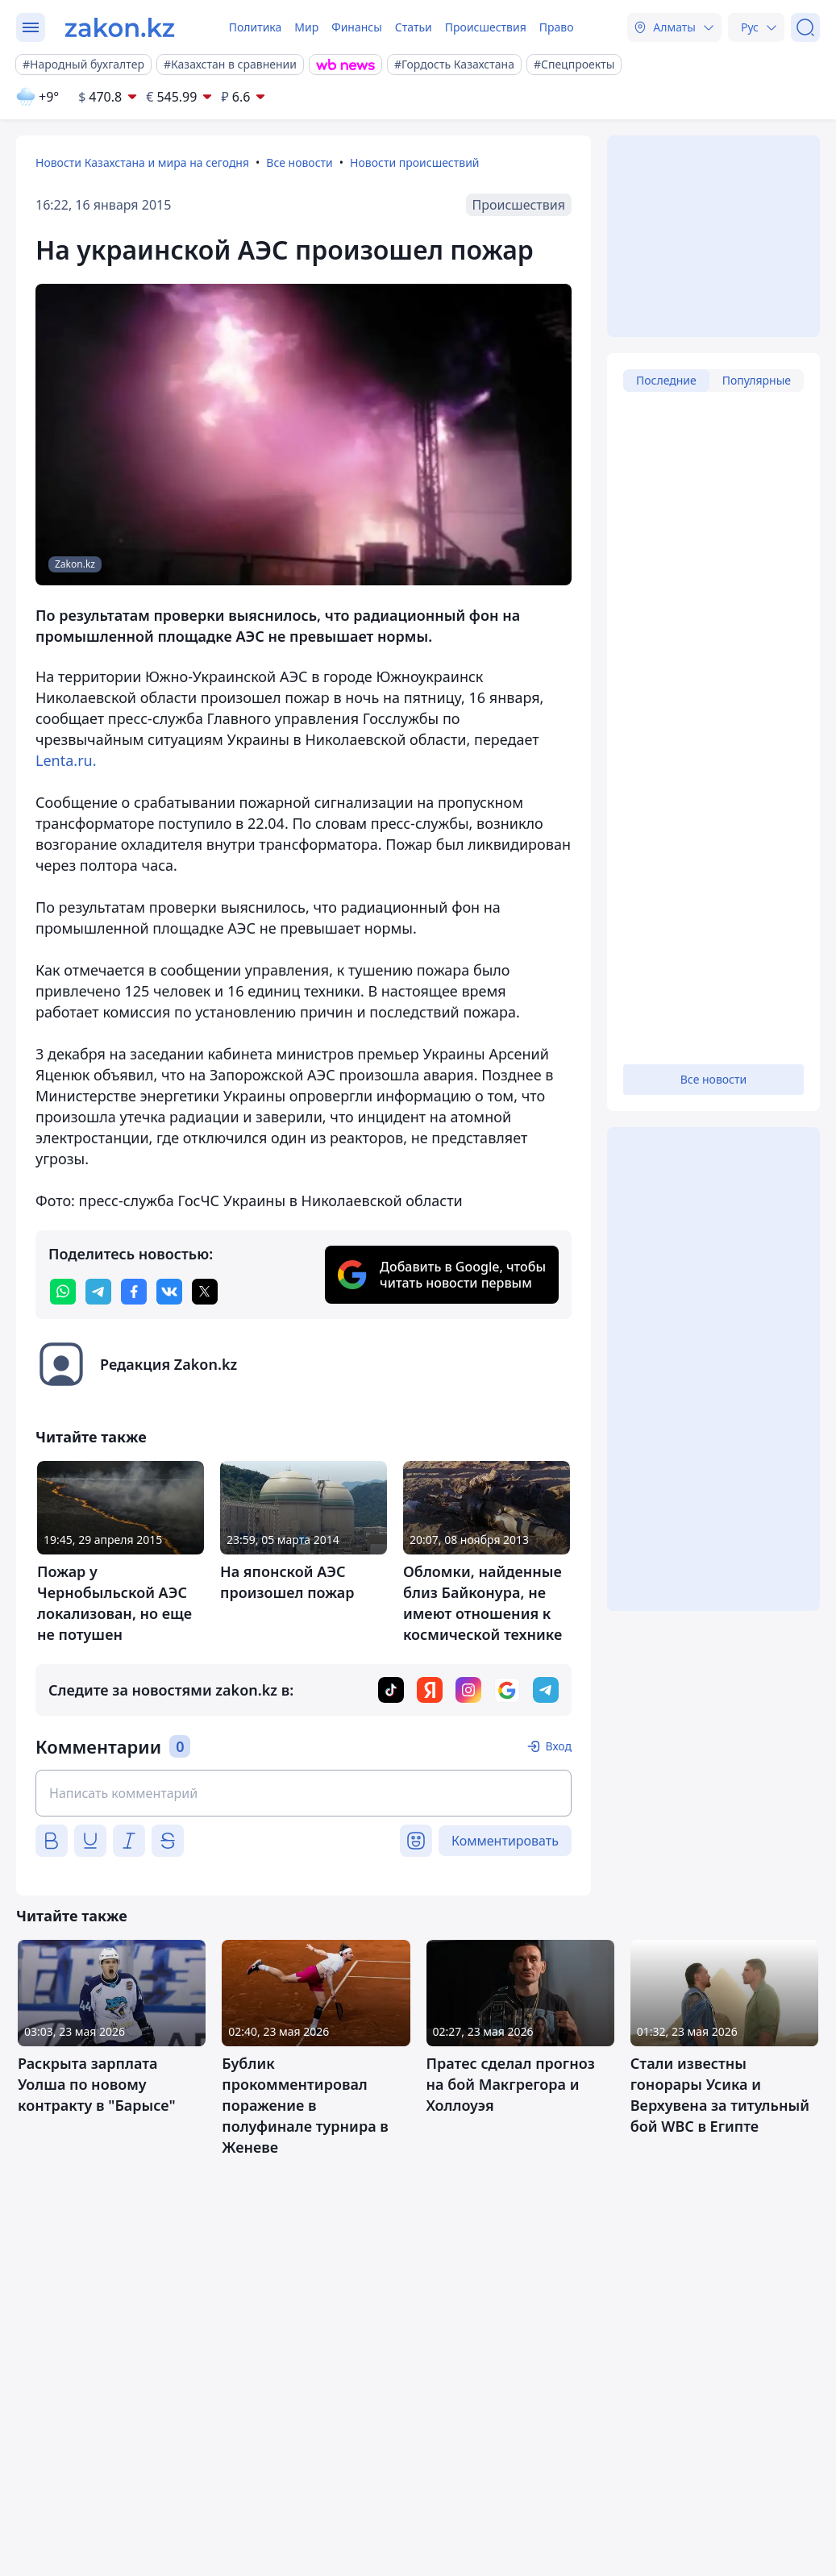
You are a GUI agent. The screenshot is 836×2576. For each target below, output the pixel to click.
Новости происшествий (415, 162)
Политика (255, 27)
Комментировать (505, 1841)
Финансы (356, 27)
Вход (558, 1746)
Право (556, 27)
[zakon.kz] (119, 27)
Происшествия (485, 27)
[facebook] (133, 1291)
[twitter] (204, 1291)
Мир (306, 27)
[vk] (169, 1291)
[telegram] (98, 1291)
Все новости (299, 162)
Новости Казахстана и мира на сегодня (142, 162)
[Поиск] (805, 27)
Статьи (413, 27)
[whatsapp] (62, 1291)
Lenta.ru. (66, 760)
